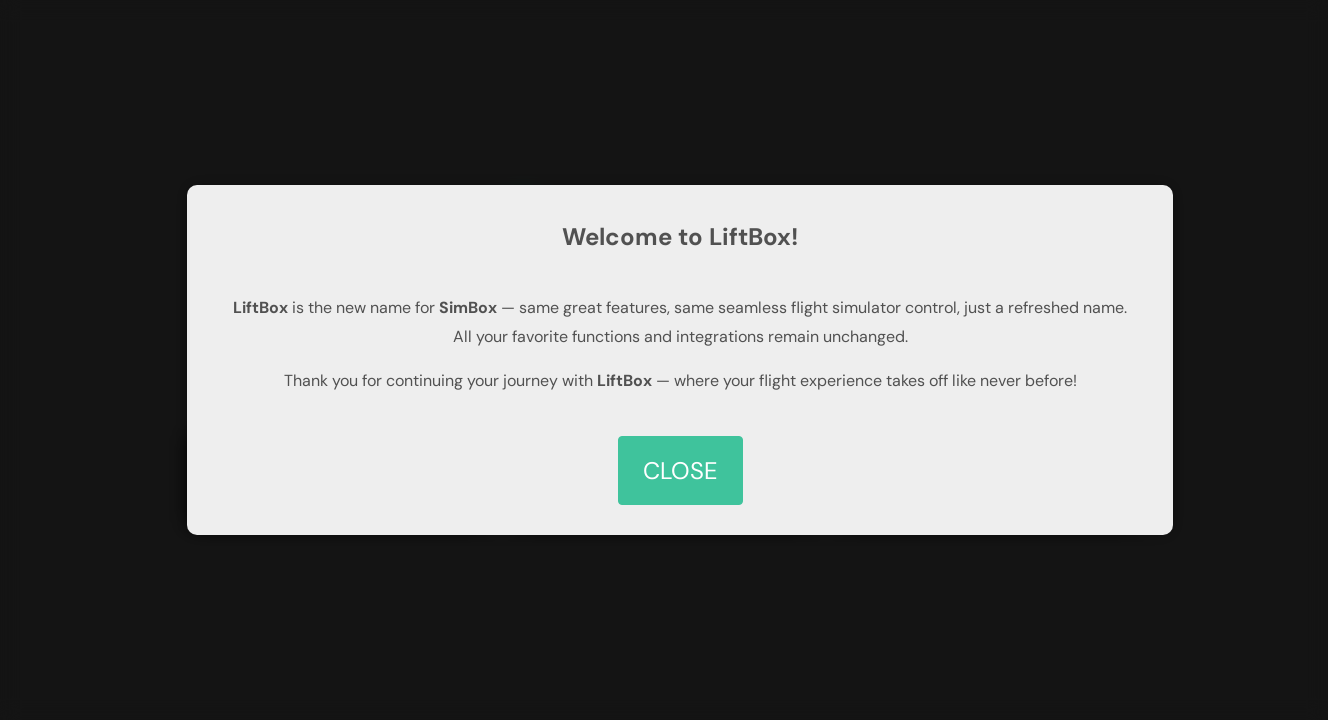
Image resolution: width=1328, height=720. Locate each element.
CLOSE (680, 470)
